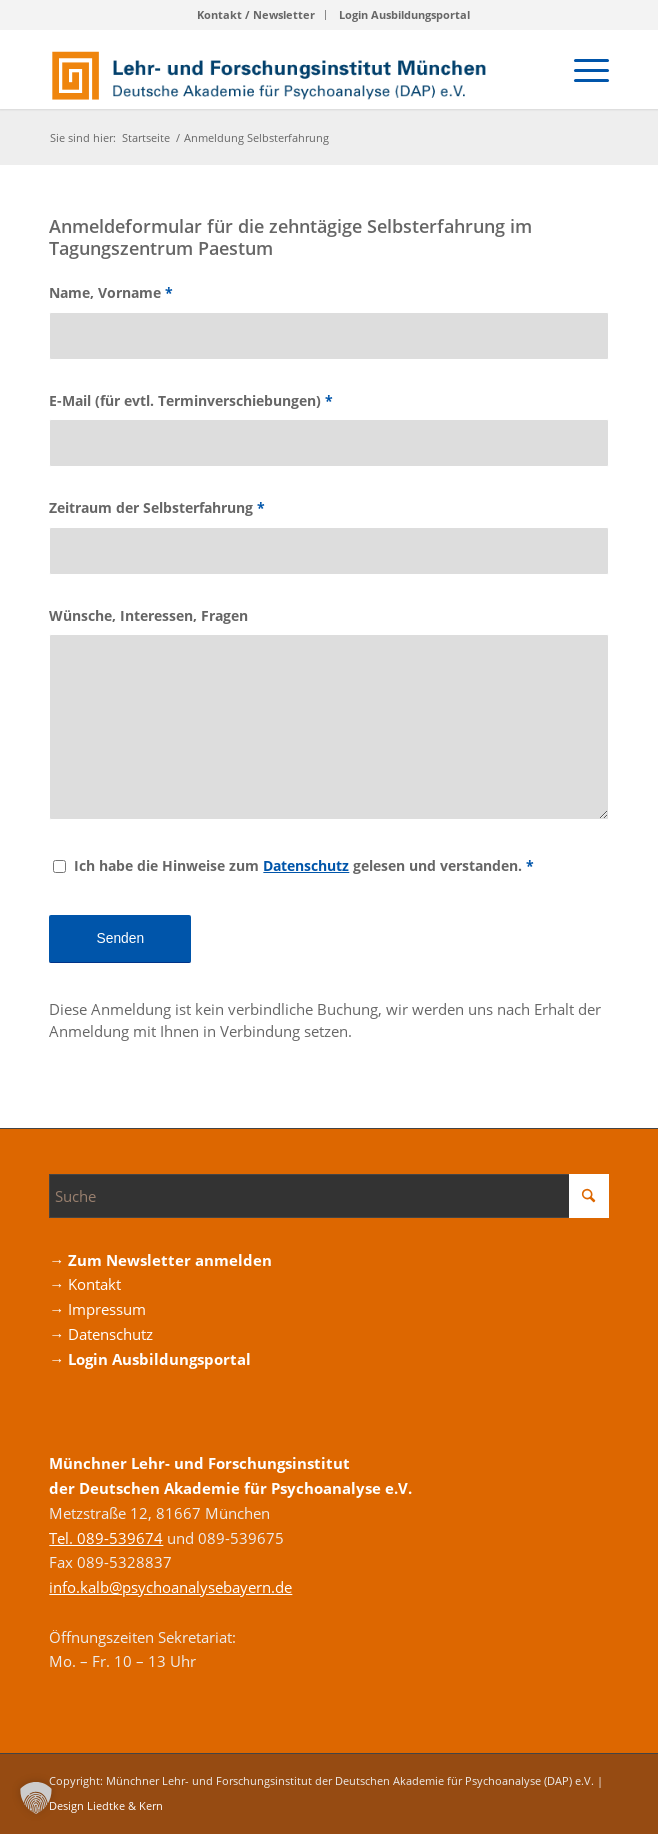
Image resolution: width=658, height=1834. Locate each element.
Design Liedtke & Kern (106, 1805)
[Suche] (328, 1196)
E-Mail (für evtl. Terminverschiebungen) (191, 400)
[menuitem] (256, 15)
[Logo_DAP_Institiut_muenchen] (272, 69)
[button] (36, 1798)
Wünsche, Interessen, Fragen (148, 615)
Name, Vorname (111, 292)
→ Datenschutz (101, 1334)
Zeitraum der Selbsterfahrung (157, 507)
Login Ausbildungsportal (404, 14)
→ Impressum (97, 1309)
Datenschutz (306, 865)
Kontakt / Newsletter (256, 14)
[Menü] (581, 69)
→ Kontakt (85, 1284)
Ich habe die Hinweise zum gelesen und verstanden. (304, 865)
